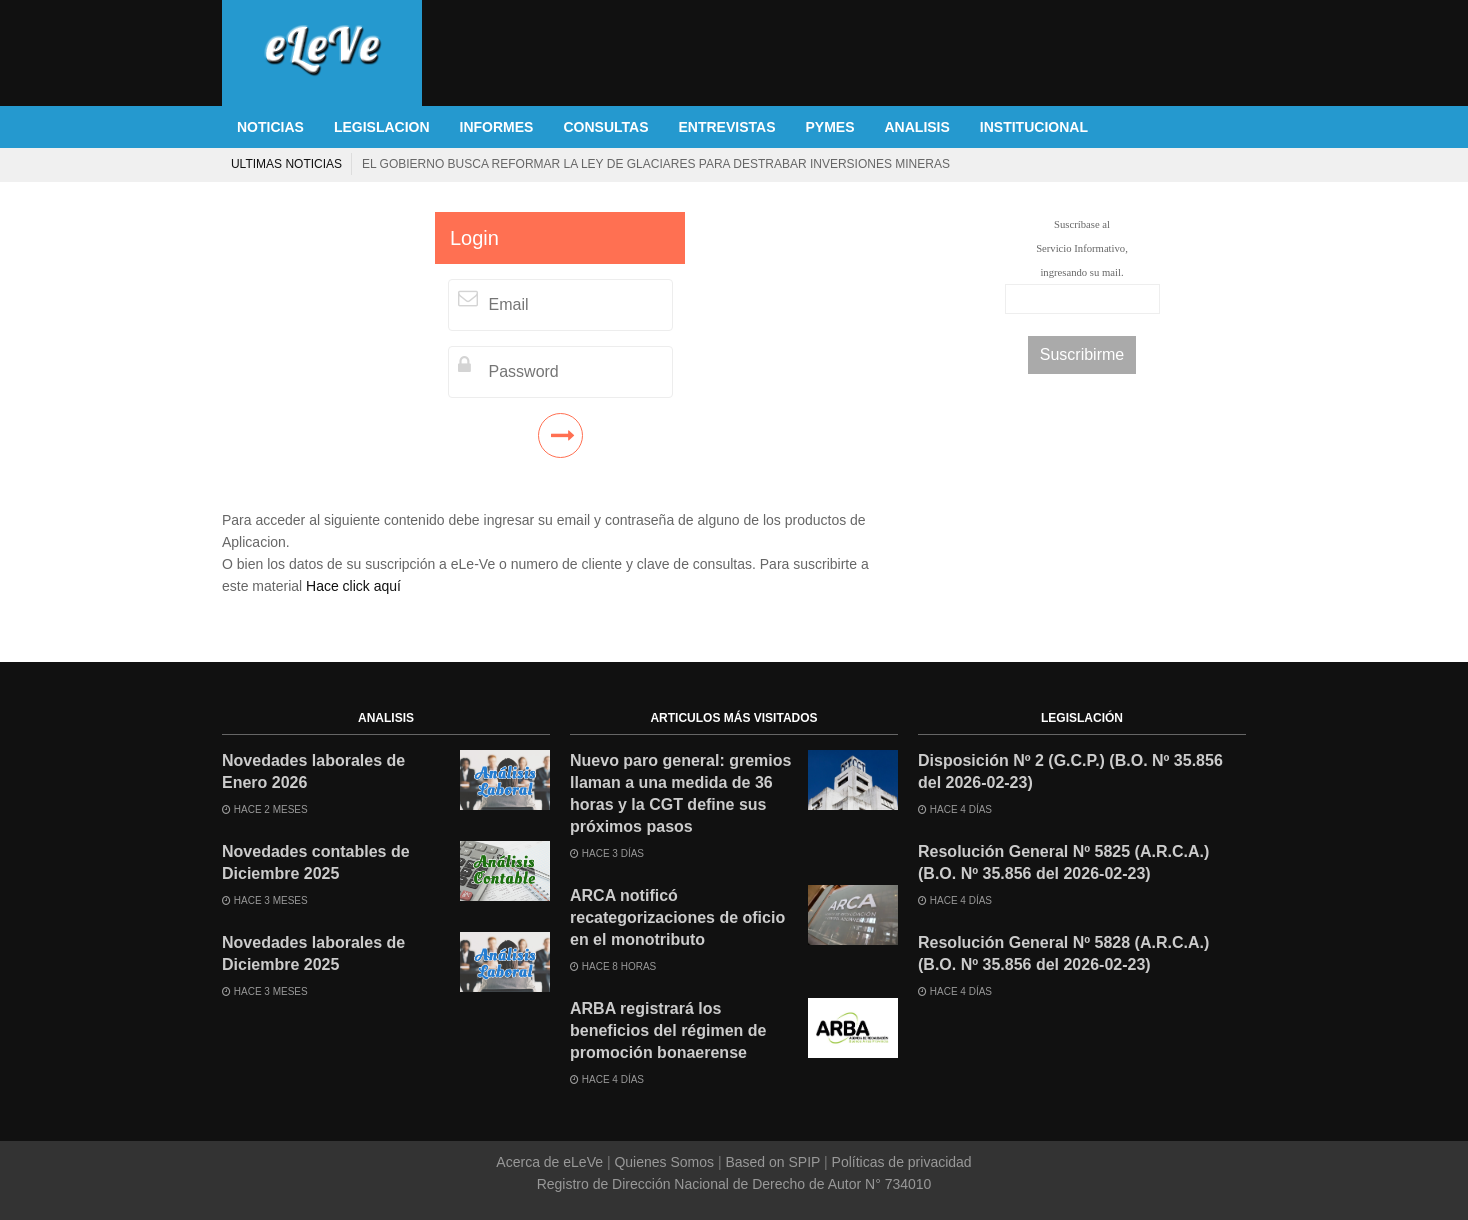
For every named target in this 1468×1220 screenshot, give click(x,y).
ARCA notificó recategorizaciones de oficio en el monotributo (677, 917)
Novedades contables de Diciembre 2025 (316, 862)
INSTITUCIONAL (1034, 127)
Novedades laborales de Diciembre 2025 (313, 953)
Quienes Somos (664, 1162)
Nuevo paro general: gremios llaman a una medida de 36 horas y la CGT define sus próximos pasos (680, 793)
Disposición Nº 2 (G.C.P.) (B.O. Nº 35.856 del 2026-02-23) (1070, 771)
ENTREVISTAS (727, 127)
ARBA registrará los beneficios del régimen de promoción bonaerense (668, 1030)
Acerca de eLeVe (551, 1162)
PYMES (829, 127)
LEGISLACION (382, 127)
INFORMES (497, 127)
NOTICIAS (270, 127)
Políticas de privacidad (900, 1162)
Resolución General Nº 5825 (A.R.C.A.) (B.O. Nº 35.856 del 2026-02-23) (1063, 862)
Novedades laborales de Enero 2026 (313, 771)
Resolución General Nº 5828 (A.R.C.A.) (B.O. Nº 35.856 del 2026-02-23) (1063, 953)
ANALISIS (917, 127)
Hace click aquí (353, 586)
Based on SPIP (773, 1162)
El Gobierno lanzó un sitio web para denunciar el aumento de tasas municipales (409, 164)
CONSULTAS (605, 127)
